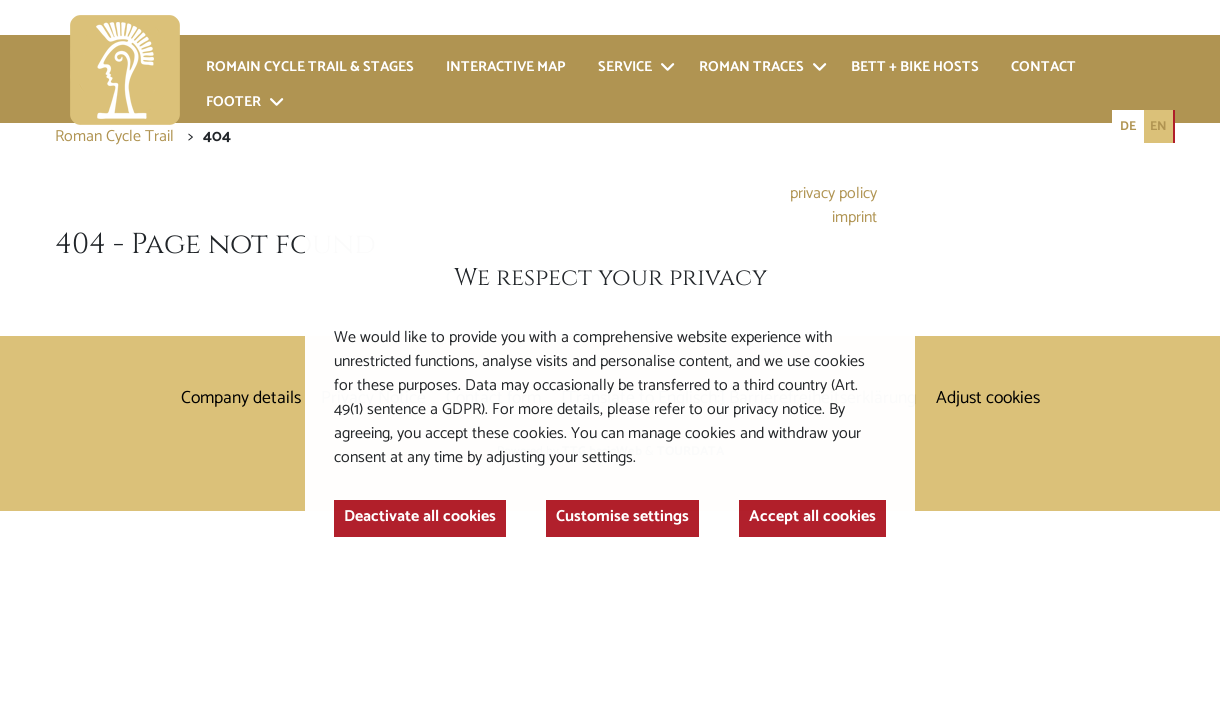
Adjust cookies (988, 398)
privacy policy (825, 183)
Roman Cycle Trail (114, 136)
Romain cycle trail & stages (310, 68)
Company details (241, 398)
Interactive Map (506, 68)
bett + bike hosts (915, 68)
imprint (848, 210)
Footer (233, 103)
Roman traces (751, 68)
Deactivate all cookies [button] (430, 525)
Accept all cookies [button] (804, 525)
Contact (1043, 68)
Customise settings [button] (625, 525)
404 (217, 136)
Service (625, 68)
